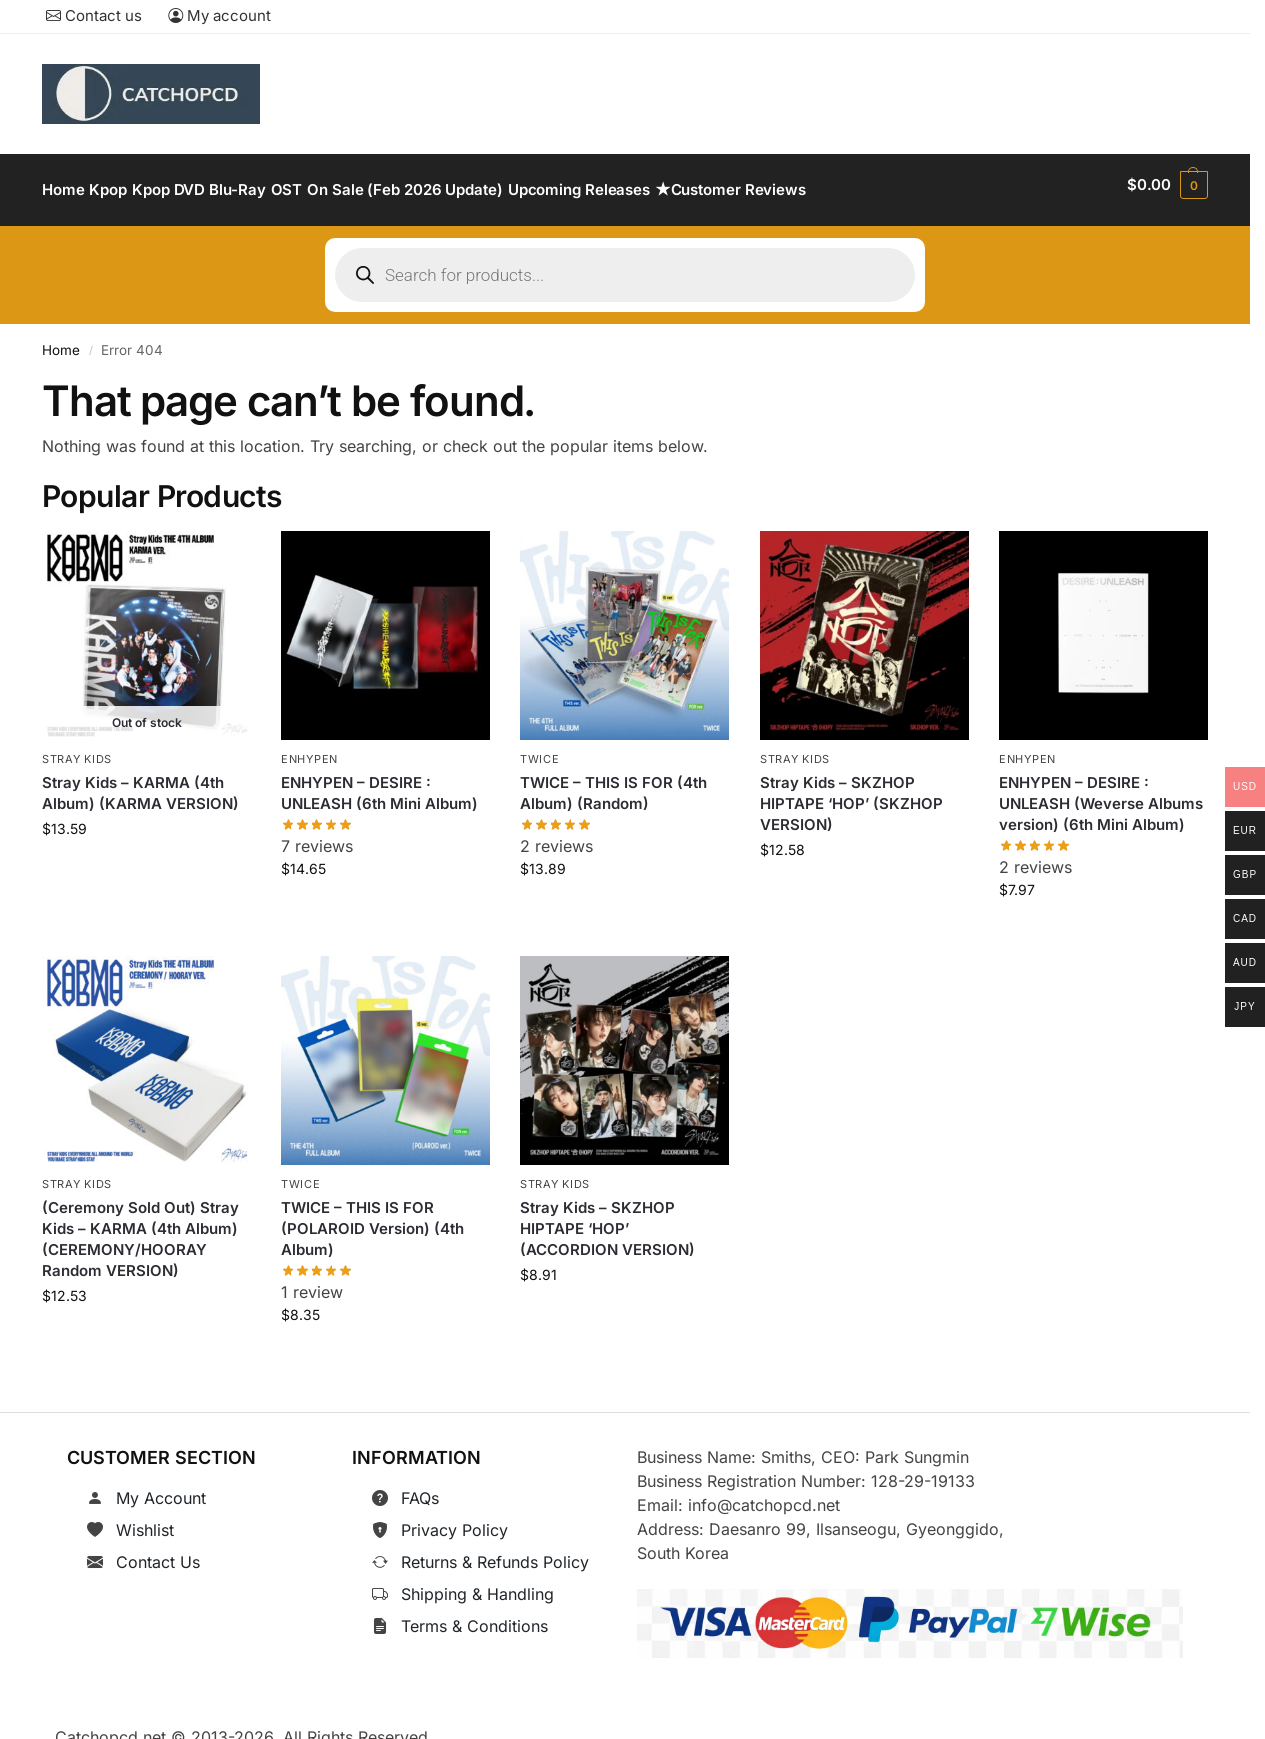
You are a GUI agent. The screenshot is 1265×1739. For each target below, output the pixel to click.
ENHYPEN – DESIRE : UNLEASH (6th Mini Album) (379, 782)
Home (61, 339)
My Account (161, 1487)
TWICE (540, 748)
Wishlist (145, 1519)
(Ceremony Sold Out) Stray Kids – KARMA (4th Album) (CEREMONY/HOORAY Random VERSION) (140, 1227)
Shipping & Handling (477, 1583)
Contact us (94, 15)
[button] (1167, 185)
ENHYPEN (309, 748)
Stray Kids (77, 748)
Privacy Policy (454, 1519)
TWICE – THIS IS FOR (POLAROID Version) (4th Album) (372, 1216)
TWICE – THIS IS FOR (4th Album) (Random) (613, 782)
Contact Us (158, 1551)
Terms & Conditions (474, 1615)
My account (219, 15)
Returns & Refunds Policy (495, 1551)
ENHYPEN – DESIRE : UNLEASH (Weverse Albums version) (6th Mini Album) (1101, 792)
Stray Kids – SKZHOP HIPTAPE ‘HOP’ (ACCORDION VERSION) (607, 1216)
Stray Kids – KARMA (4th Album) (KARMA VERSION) (140, 782)
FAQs (420, 1487)
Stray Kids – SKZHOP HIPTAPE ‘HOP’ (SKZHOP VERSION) (851, 792)
